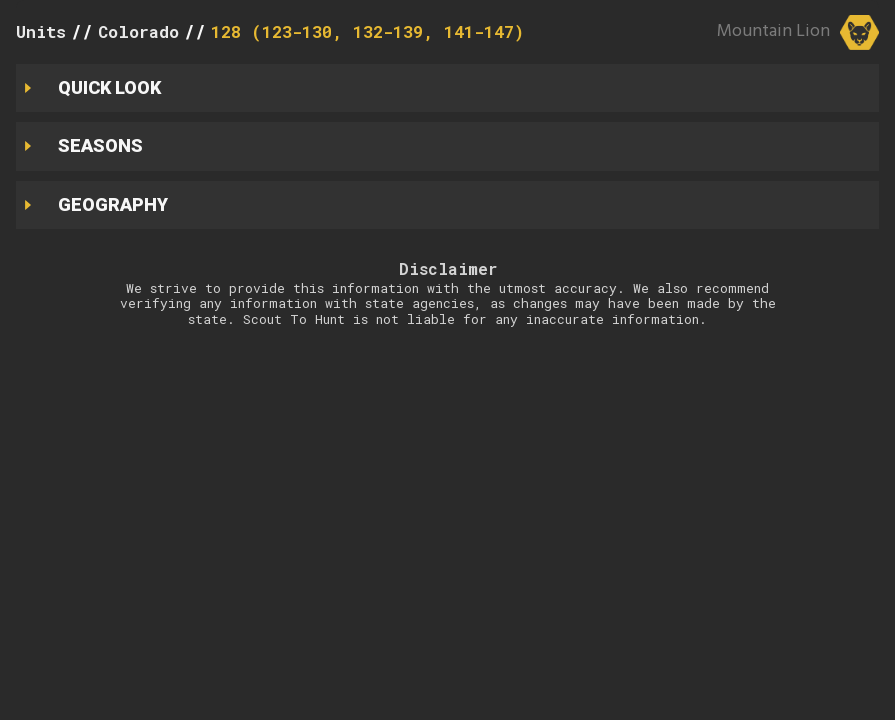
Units (41, 31)
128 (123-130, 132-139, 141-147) (367, 31)
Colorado (138, 31)
